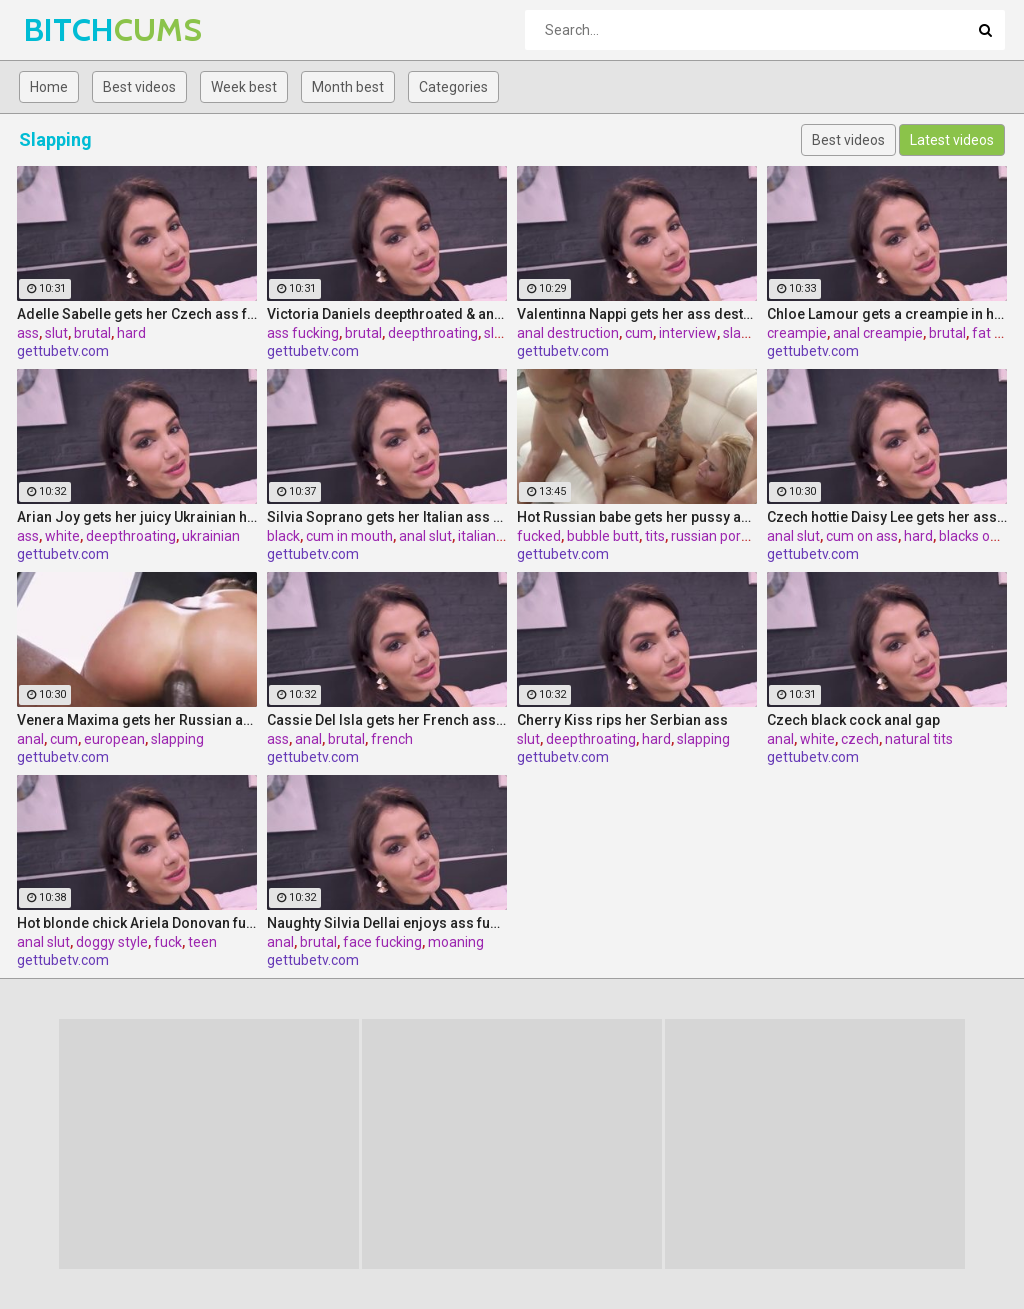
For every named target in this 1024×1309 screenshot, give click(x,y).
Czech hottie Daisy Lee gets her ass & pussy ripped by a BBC (887, 517)
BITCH (76, 29)
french (392, 739)
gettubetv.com (63, 351)
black (283, 536)
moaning (456, 942)
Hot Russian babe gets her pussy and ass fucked (637, 517)
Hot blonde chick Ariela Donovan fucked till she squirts (137, 923)
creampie (797, 333)
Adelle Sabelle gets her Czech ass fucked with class (137, 314)
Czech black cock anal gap (853, 720)
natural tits (919, 739)
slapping (749, 333)
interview (688, 333)
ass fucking (303, 333)
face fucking (382, 942)
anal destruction (568, 333)
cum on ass (862, 536)
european (114, 739)
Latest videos (952, 140)
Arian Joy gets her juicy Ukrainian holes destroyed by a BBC (137, 517)
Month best (348, 87)
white (62, 536)
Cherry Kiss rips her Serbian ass (622, 720)
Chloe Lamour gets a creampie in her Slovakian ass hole (887, 314)
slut (56, 333)
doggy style (112, 942)
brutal (92, 333)
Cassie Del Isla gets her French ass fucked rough (387, 720)
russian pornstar (722, 536)
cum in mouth (349, 536)
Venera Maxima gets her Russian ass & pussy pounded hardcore (137, 720)
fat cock (997, 333)
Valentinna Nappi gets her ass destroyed (637, 314)
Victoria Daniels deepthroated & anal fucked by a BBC (387, 314)
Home (49, 87)
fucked (539, 536)
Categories (453, 87)
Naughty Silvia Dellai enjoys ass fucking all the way (387, 923)
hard (131, 333)
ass (28, 333)
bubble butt (603, 536)
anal (30, 739)
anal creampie (878, 333)
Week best (244, 87)
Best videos (139, 87)
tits (655, 536)
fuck (168, 942)
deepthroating (433, 333)
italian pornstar (505, 536)
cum (639, 333)
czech (860, 739)
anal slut (425, 536)
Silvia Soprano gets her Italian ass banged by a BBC (387, 517)
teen (202, 942)
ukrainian (211, 536)
